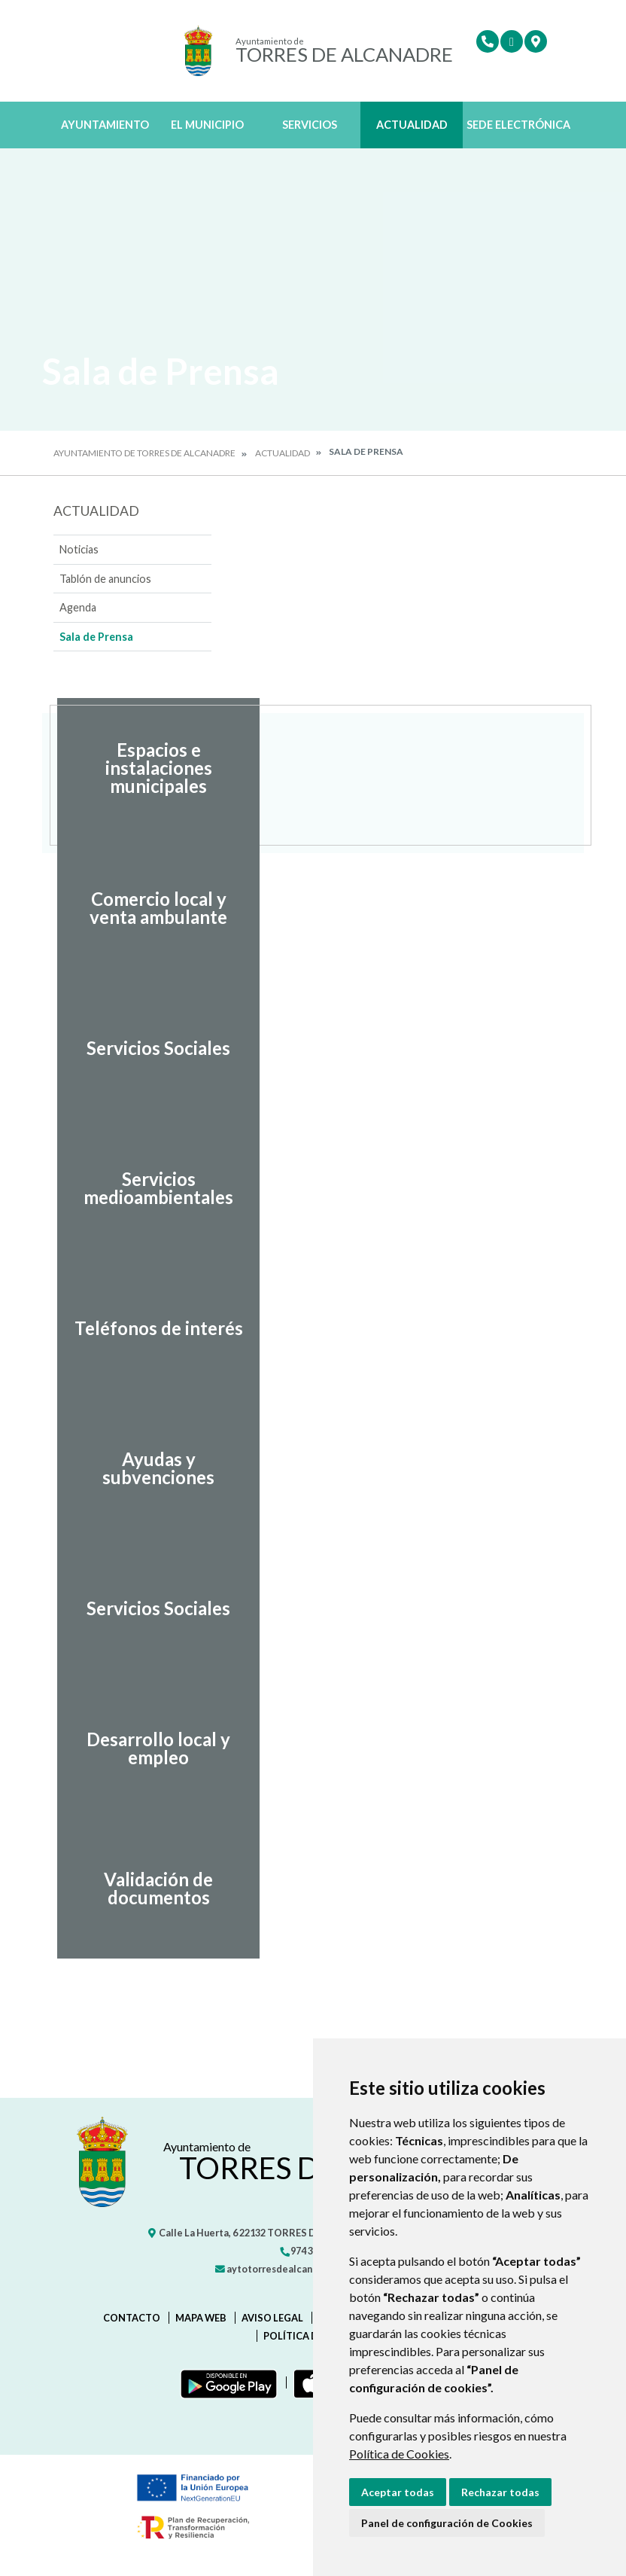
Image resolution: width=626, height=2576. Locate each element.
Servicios (309, 124)
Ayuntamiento (105, 124)
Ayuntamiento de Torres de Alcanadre (144, 453)
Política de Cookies (399, 2453)
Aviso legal (272, 2318)
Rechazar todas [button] (500, 2492)
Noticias (79, 549)
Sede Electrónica (518, 124)
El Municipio (207, 124)
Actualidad (412, 124)
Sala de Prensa (96, 636)
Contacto (131, 2318)
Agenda (77, 607)
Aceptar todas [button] (397, 2492)
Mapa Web (200, 2318)
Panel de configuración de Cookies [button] (447, 2523)
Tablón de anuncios (105, 578)
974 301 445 (310, 2251)
